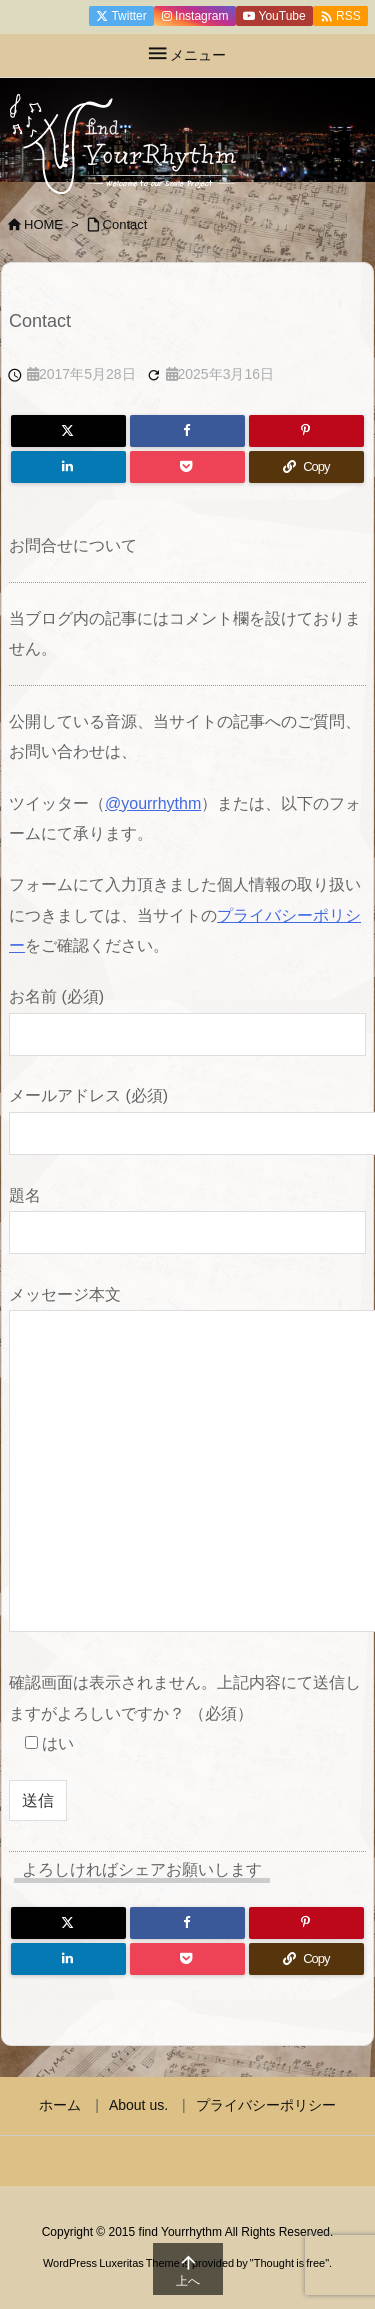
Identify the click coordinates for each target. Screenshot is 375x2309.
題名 (187, 1213)
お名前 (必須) (187, 1014)
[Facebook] (187, 431)
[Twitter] (68, 431)
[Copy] (306, 467)
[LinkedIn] (68, 467)
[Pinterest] (306, 431)
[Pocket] (187, 467)
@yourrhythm (153, 803)
